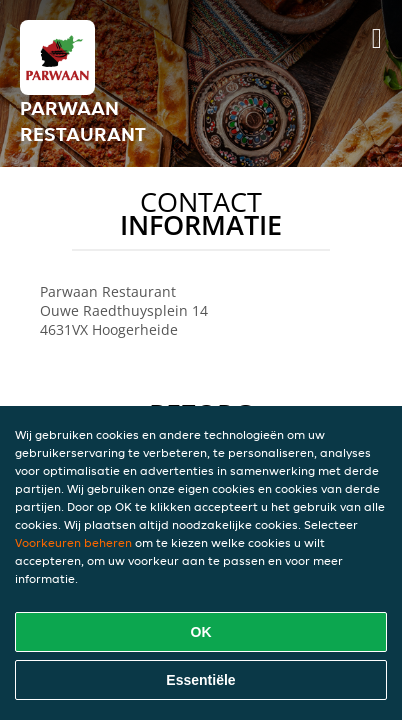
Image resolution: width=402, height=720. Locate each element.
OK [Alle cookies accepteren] (201, 632)
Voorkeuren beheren (73, 542)
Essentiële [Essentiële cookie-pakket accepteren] (200, 680)
